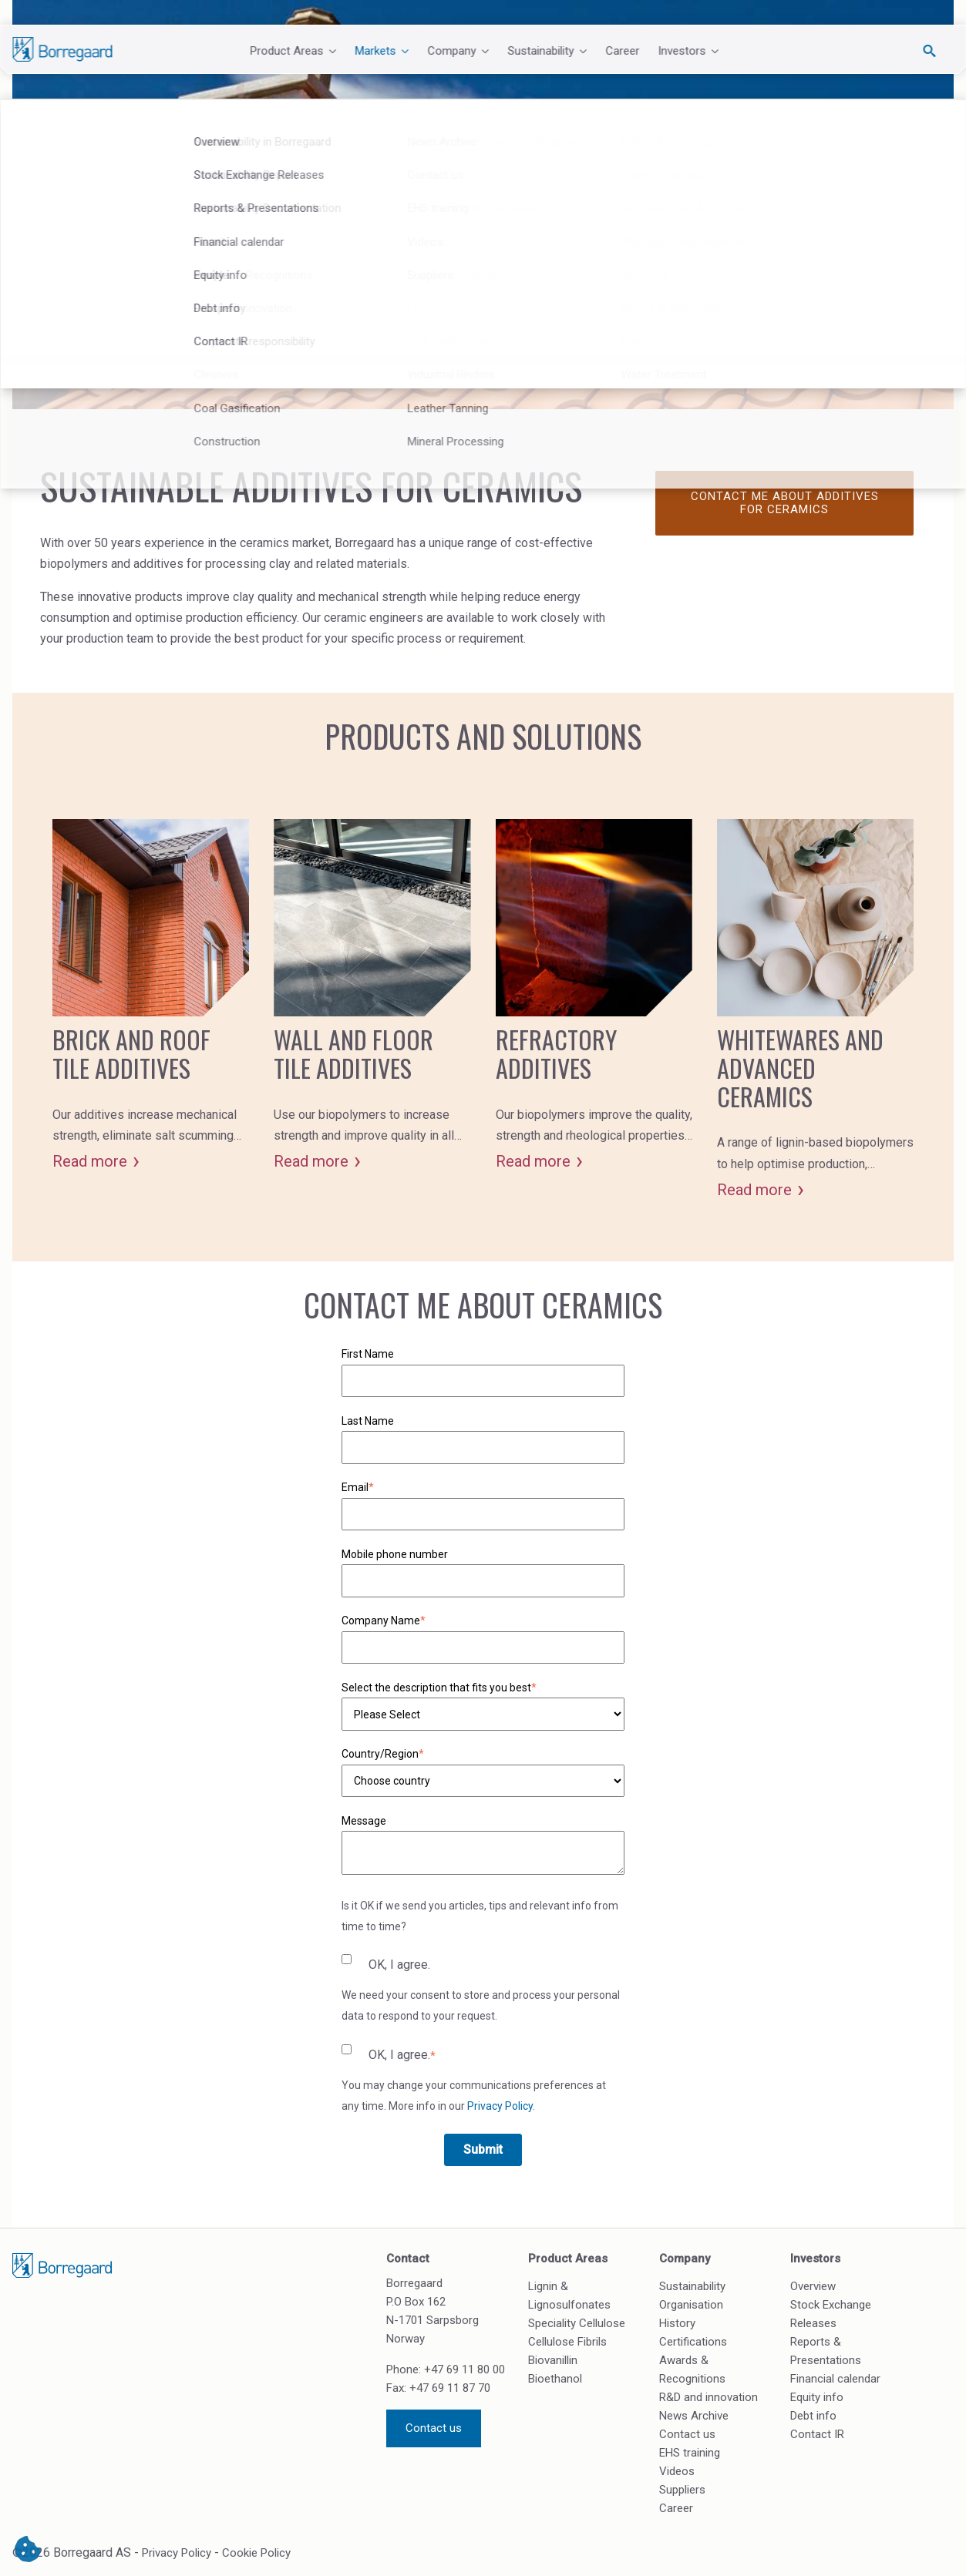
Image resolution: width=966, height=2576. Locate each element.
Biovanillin (552, 2360)
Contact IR (817, 2434)
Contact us (434, 2428)
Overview (813, 2286)
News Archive (694, 2416)
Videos (677, 2471)
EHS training (689, 2453)
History (677, 2323)
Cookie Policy (256, 2553)
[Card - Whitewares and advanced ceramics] (815, 1010)
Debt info (813, 2416)
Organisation (691, 2305)
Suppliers (682, 2490)
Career (623, 51)
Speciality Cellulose (576, 2323)
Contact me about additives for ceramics (785, 502)
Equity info (816, 2397)
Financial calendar (835, 2379)
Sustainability (692, 2286)
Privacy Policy (500, 2106)
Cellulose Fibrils (567, 2342)
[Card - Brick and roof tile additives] (150, 995)
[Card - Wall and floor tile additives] (372, 995)
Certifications (693, 2342)
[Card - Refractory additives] (594, 995)
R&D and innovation (708, 2397)
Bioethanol (555, 2379)
